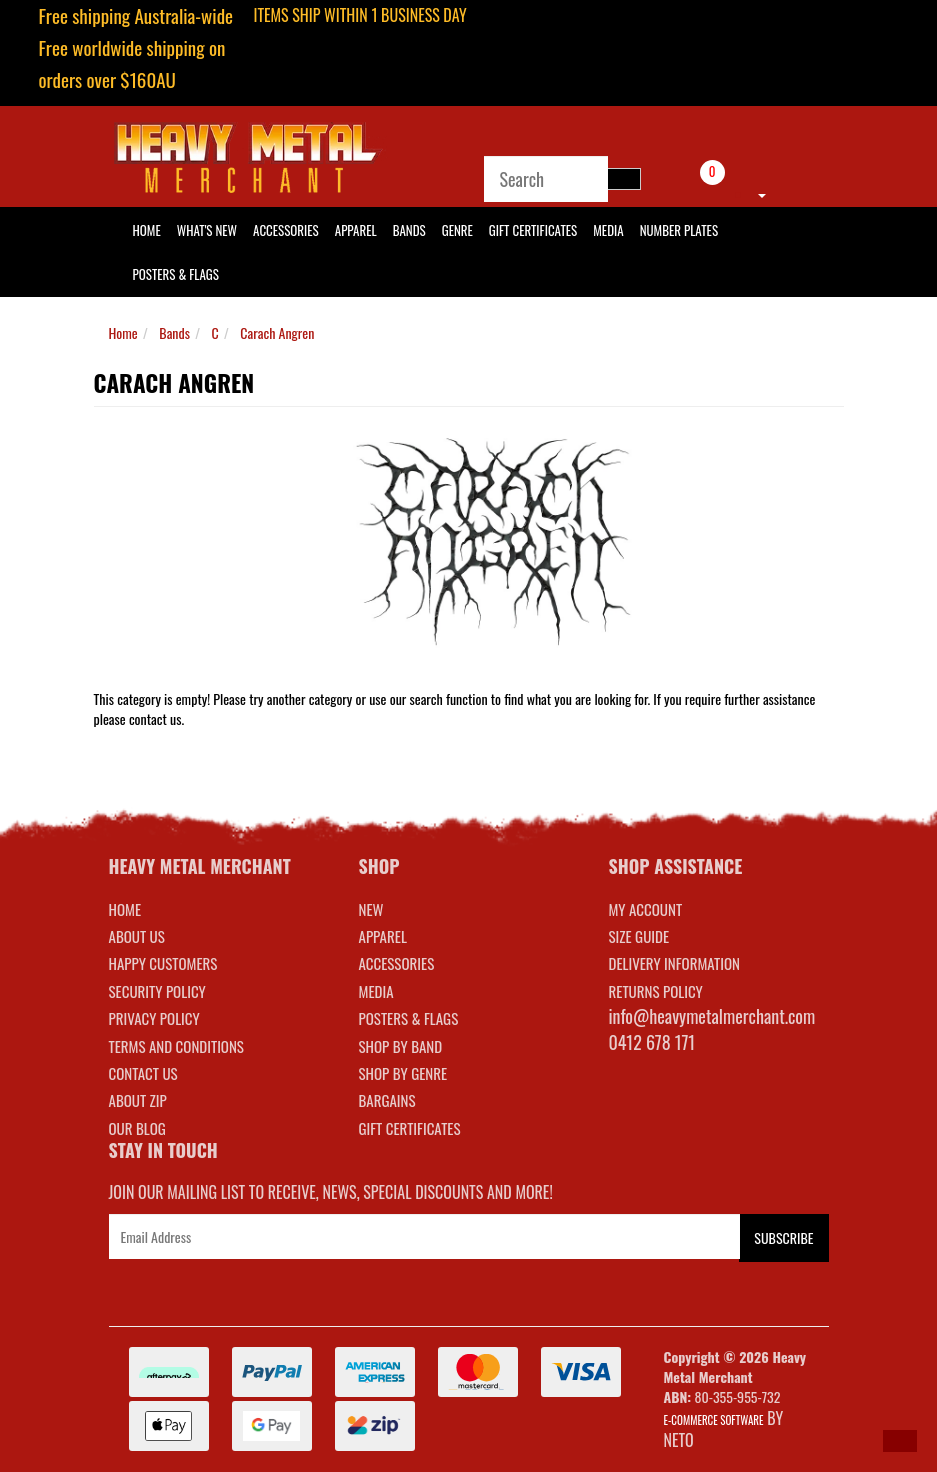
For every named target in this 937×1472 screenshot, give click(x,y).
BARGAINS (387, 1100)
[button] (900, 1441)
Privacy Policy (154, 1018)
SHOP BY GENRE (403, 1073)
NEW (371, 909)
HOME (147, 230)
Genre (457, 230)
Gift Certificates (533, 230)
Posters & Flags (176, 274)
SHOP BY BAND (401, 1046)
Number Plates (679, 230)
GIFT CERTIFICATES (410, 1128)
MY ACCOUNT (646, 909)
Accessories (286, 230)
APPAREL (383, 936)
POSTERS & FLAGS (409, 1018)
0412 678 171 (652, 1042)
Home (123, 332)
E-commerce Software (714, 1420)
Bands (409, 230)
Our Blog (137, 1128)
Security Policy (157, 991)
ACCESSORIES (397, 963)
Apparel (356, 230)
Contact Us (143, 1073)
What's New (207, 230)
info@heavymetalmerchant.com (712, 1016)
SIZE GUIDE (639, 936)
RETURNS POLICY (656, 991)
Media (608, 230)
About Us (137, 936)
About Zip (138, 1100)
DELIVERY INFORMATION (675, 963)
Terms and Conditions (176, 1046)
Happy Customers (163, 963)
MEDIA (376, 991)
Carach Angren (277, 332)
